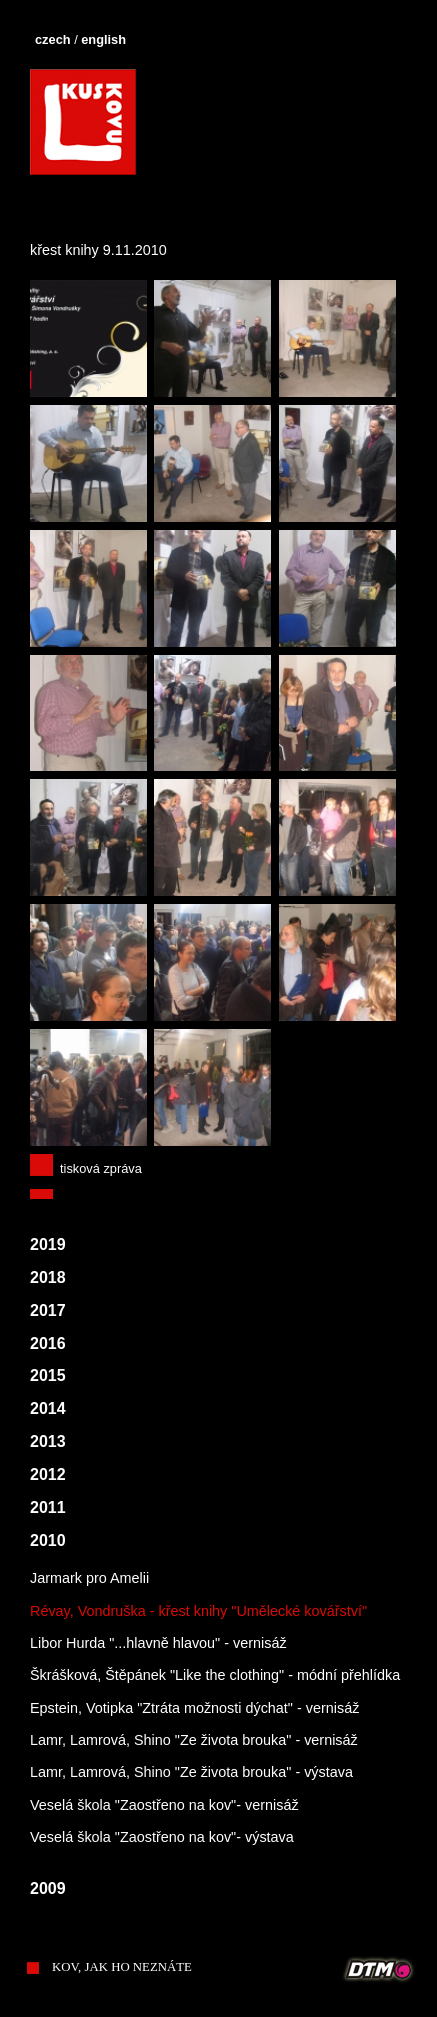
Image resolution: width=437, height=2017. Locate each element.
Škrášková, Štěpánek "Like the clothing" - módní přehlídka (215, 1675)
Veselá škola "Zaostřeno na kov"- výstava (162, 1837)
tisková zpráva (101, 1168)
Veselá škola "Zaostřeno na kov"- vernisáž (164, 1805)
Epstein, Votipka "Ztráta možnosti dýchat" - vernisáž (194, 1708)
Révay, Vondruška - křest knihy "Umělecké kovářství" (198, 1611)
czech (53, 39)
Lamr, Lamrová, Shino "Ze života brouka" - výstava (191, 1772)
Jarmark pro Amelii (89, 1578)
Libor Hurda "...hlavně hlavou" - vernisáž (158, 1643)
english (103, 39)
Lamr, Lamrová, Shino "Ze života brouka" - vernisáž (194, 1740)
